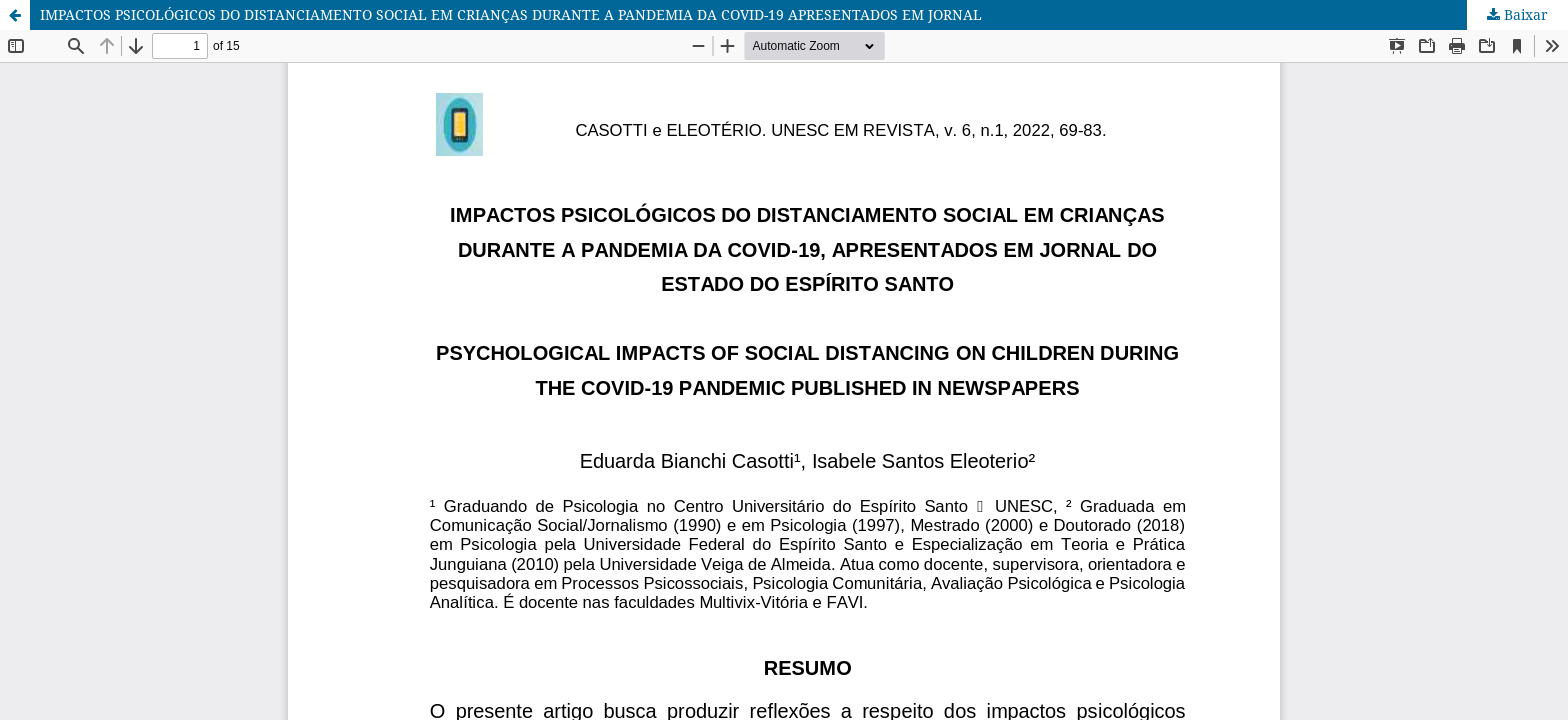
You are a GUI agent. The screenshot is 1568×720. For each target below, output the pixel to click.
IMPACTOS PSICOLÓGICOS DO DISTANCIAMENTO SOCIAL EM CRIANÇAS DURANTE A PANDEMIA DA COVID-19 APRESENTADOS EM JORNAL (511, 14)
